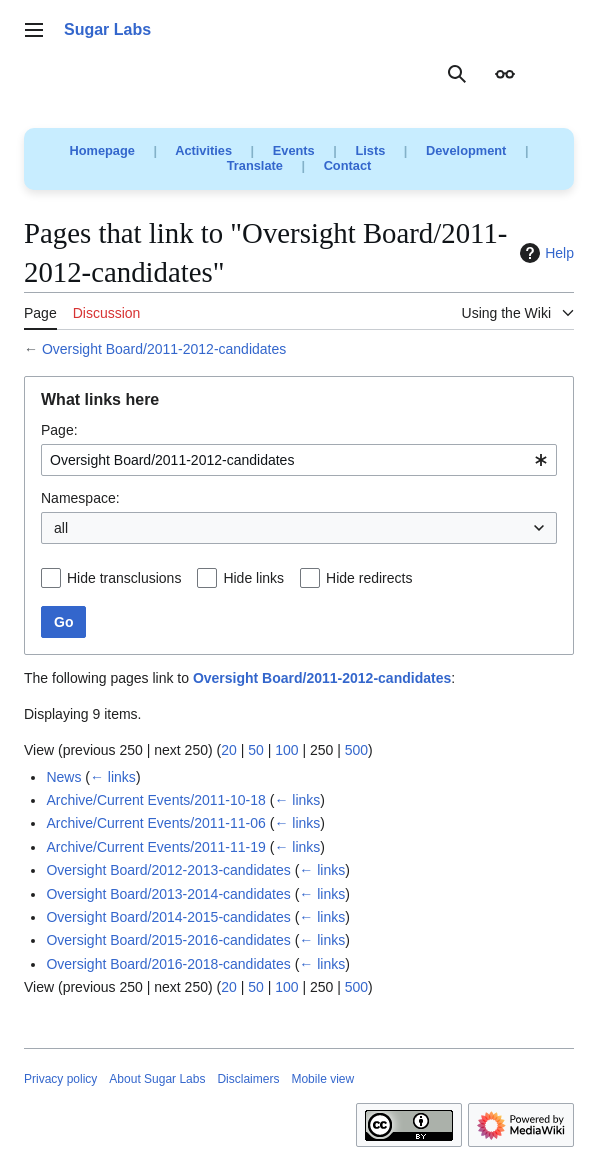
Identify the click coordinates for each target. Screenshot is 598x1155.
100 (286, 750)
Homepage (102, 150)
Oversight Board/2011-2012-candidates (164, 349)
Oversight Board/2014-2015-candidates (168, 917)
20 (229, 750)
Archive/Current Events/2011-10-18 (155, 800)
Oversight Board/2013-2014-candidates (168, 894)
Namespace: (80, 498)
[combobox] (299, 460)
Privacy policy (60, 1079)
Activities (203, 150)
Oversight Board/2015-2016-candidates (168, 940)
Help (544, 253)
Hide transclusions (124, 578)
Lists (370, 150)
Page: (59, 430)
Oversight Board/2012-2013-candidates (168, 870)
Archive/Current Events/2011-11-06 (155, 823)
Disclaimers (248, 1079)
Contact (348, 165)
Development (466, 150)
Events (294, 150)
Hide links (253, 578)
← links (113, 777)
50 (256, 750)
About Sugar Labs (157, 1079)
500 (356, 750)
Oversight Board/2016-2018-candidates (168, 964)
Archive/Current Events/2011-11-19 (155, 847)
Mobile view (322, 1079)
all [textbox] (61, 528)
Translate (255, 165)
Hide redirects (369, 578)
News (63, 777)
